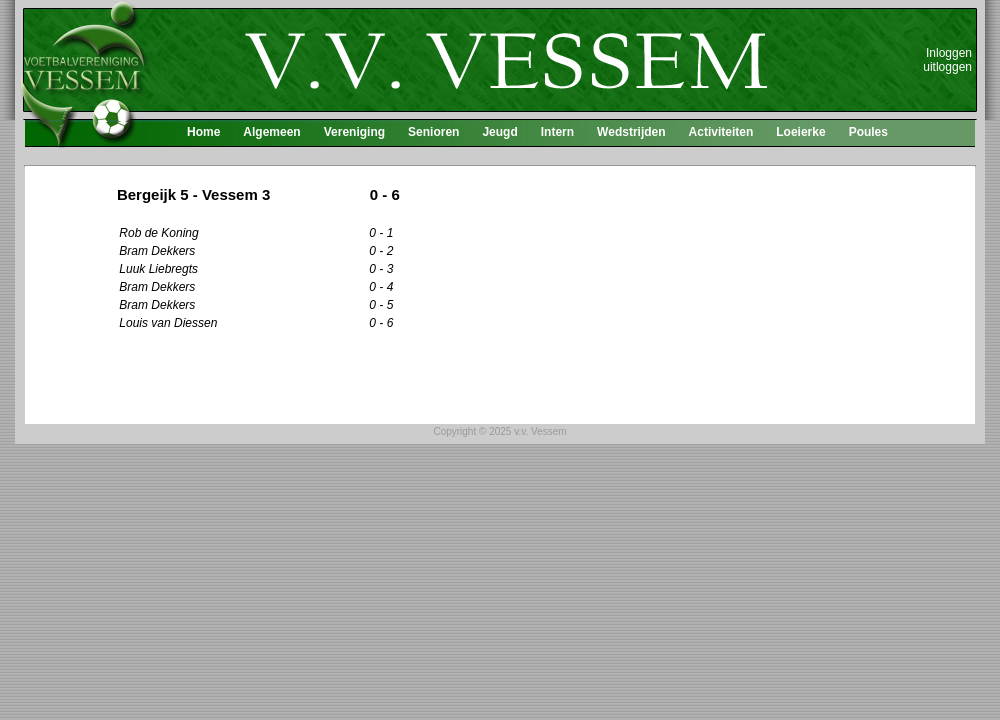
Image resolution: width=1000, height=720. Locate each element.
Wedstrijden (631, 132)
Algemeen (271, 132)
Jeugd (499, 132)
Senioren (433, 132)
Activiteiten (721, 132)
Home (203, 132)
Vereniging (354, 132)
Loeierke (800, 132)
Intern (557, 132)
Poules (868, 132)
